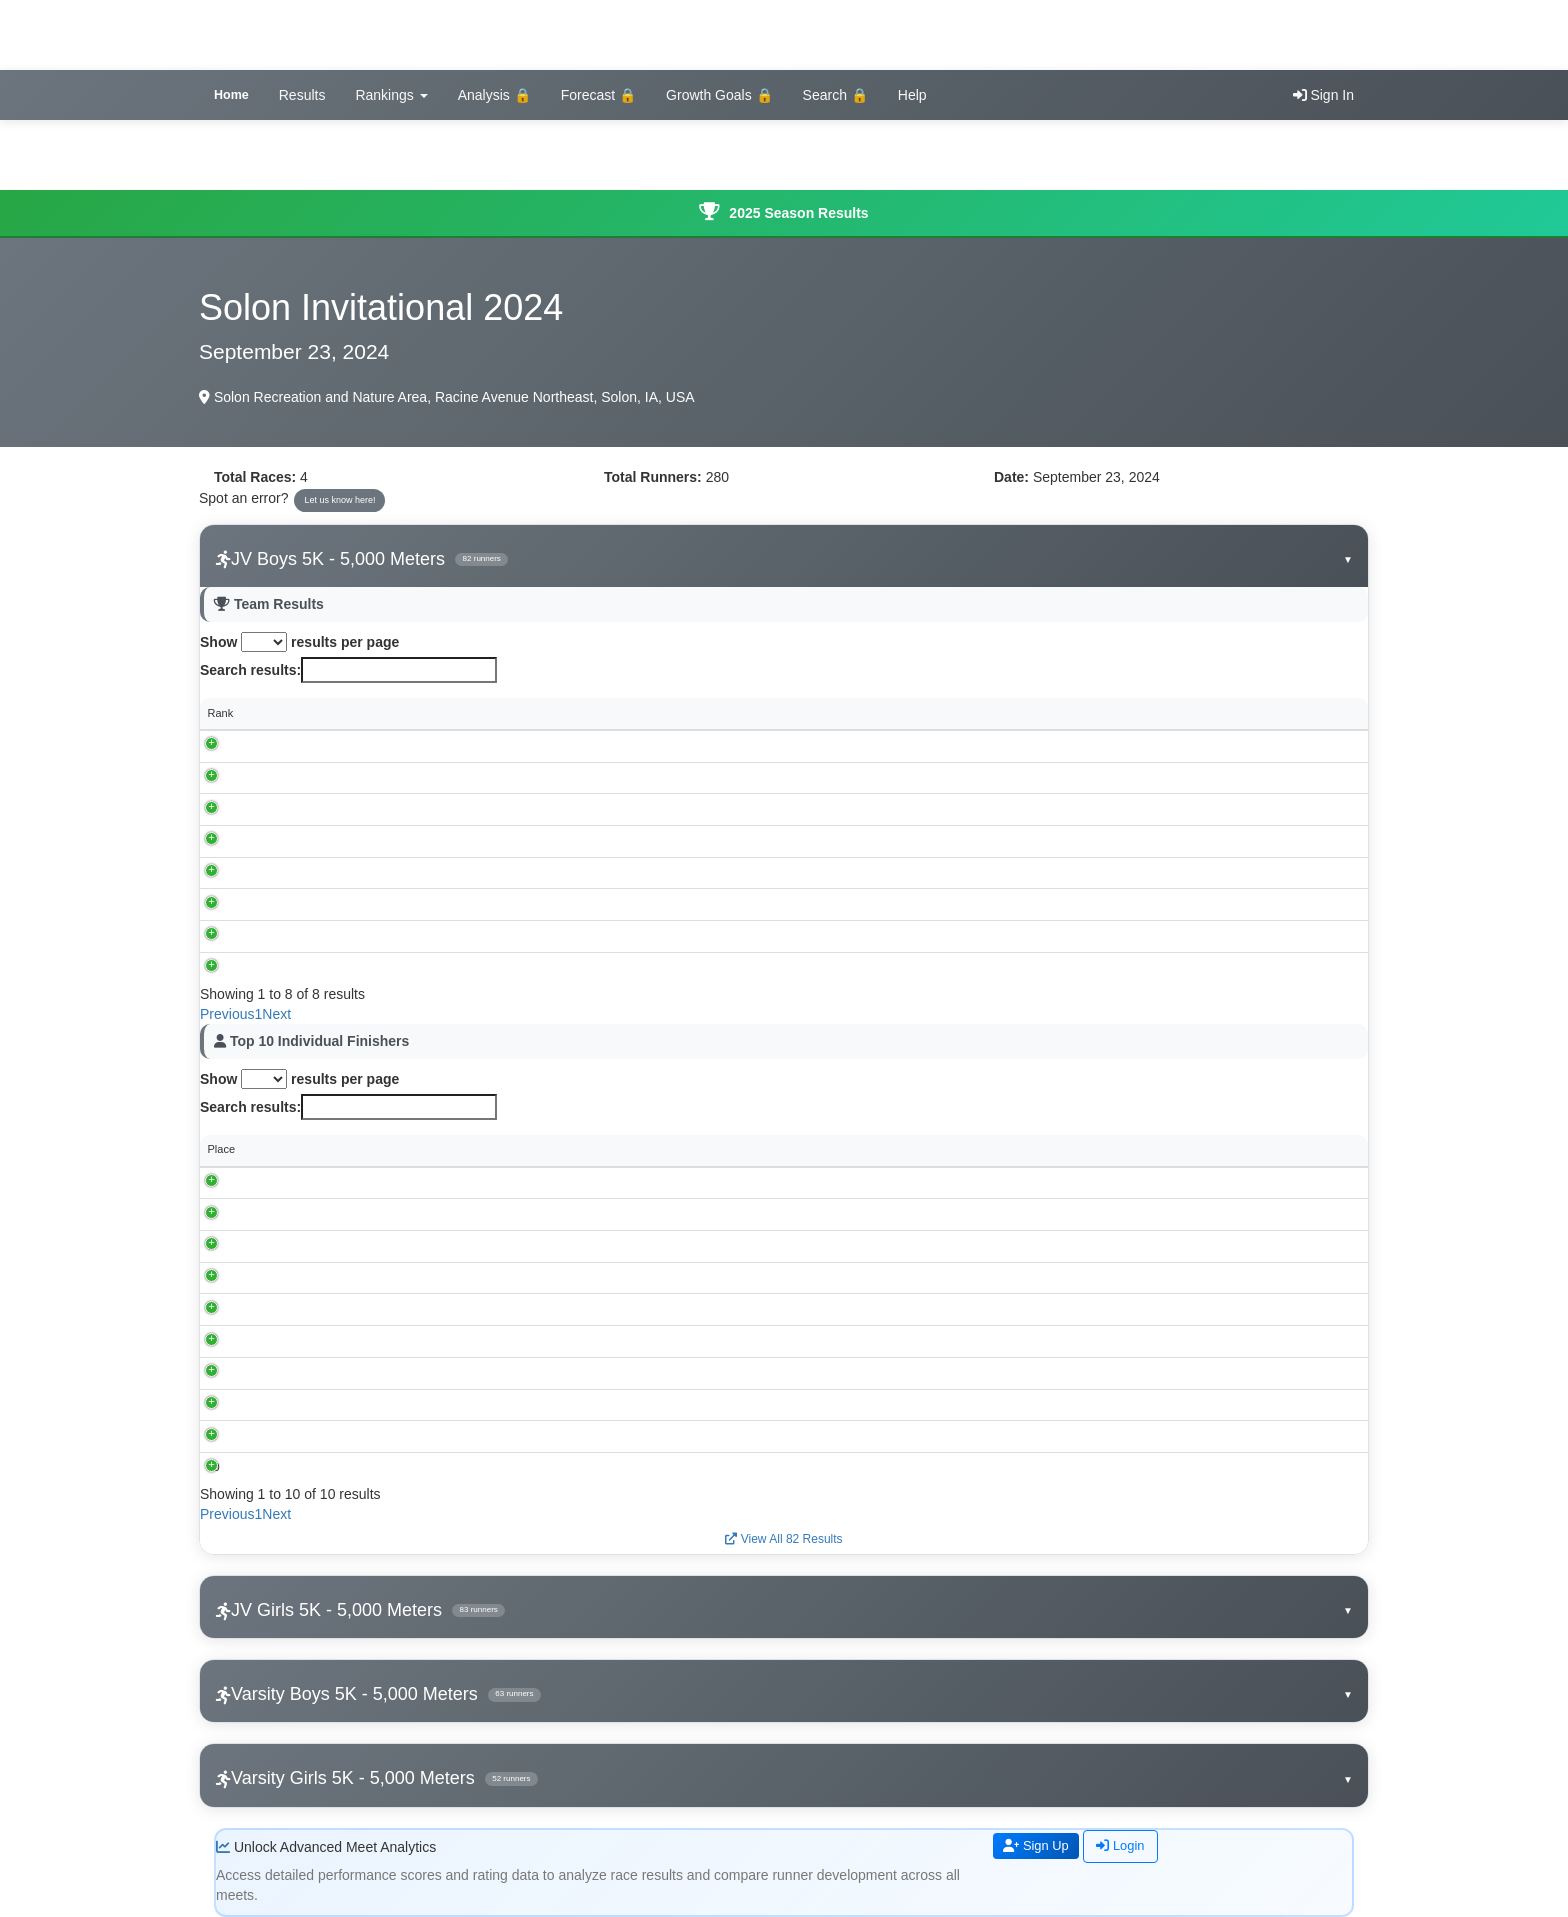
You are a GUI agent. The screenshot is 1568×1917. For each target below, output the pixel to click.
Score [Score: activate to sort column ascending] (628, 713)
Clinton (321, 936)
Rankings (391, 95)
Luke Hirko (321, 1467)
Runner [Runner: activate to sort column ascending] (313, 1149)
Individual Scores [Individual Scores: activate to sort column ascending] (761, 713)
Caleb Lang (323, 1404)
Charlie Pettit (326, 1436)
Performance (1079, 1149)
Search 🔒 (835, 95)
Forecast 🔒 (598, 95)
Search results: (348, 670)
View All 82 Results (783, 1539)
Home (231, 95)
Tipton (319, 841)
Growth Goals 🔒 (719, 95)
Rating (1268, 1149)
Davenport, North (346, 904)
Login (1128, 1847)
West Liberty (334, 967)
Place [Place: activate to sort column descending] (222, 1149)
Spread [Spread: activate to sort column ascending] (1249, 713)
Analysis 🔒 (494, 95)
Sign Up (1039, 1847)
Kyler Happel (326, 1214)
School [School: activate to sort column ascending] (321, 713)
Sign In (1323, 95)
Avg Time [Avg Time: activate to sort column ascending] (1104, 713)
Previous (227, 1014)
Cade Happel (327, 1372)
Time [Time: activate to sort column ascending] (574, 1149)
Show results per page (299, 642)
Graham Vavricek (337, 1182)
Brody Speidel (329, 1309)
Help (912, 95)
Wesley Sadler (330, 1246)
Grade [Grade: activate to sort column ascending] (961, 1149)
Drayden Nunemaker (346, 1277)
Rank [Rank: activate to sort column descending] (221, 713)
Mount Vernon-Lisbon (356, 745)
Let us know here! (339, 500)
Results (302, 95)
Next (276, 1014)
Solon (318, 809)
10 (214, 1467)
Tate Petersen (329, 1341)
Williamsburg (335, 777)
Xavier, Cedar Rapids (356, 872)
